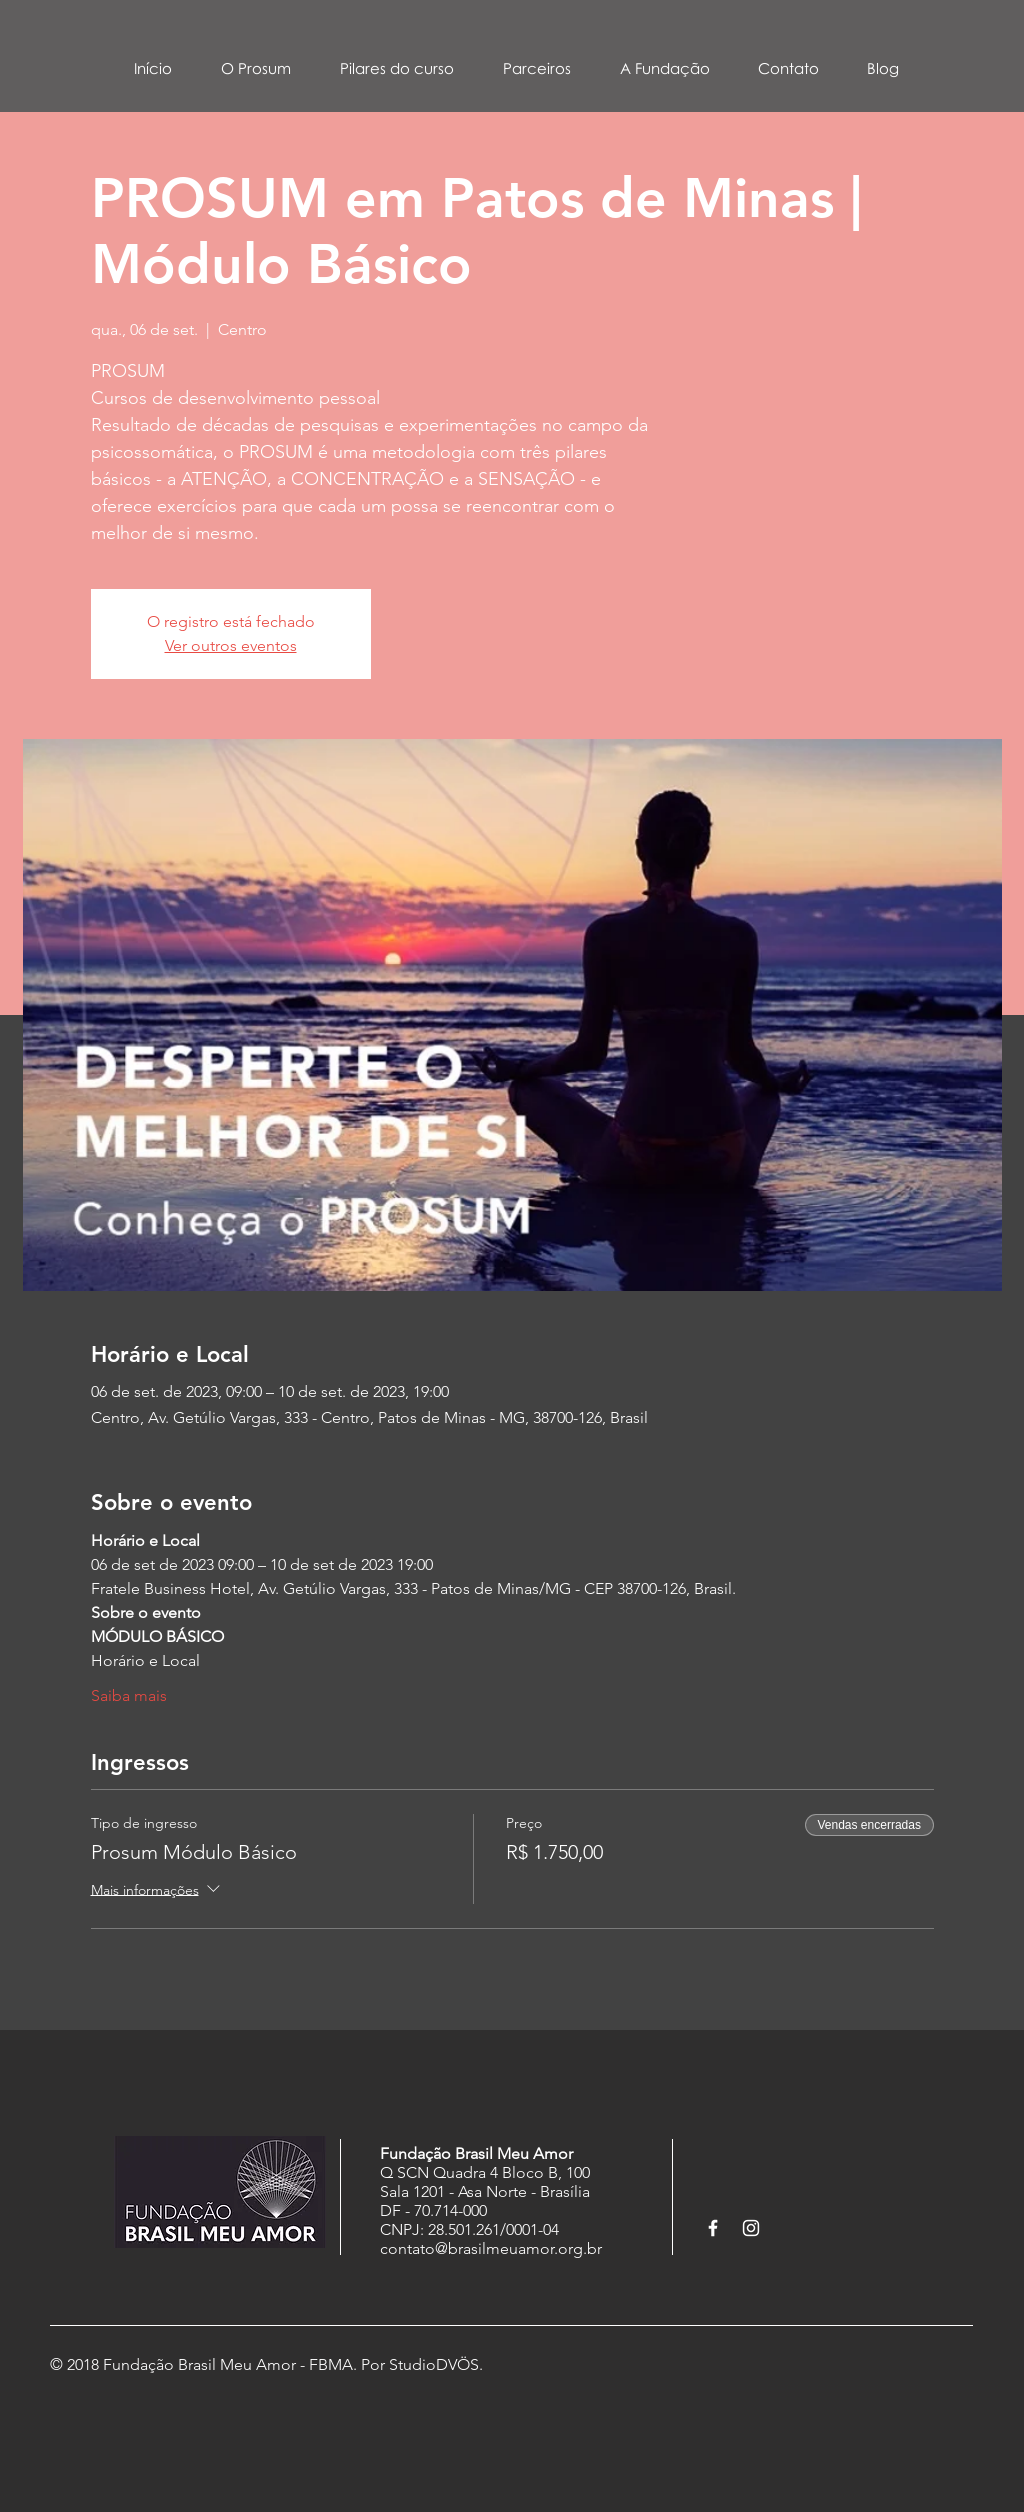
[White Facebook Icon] (713, 2228)
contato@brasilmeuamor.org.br (491, 2248)
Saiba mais (129, 1695)
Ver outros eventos (231, 645)
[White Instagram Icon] (751, 2228)
